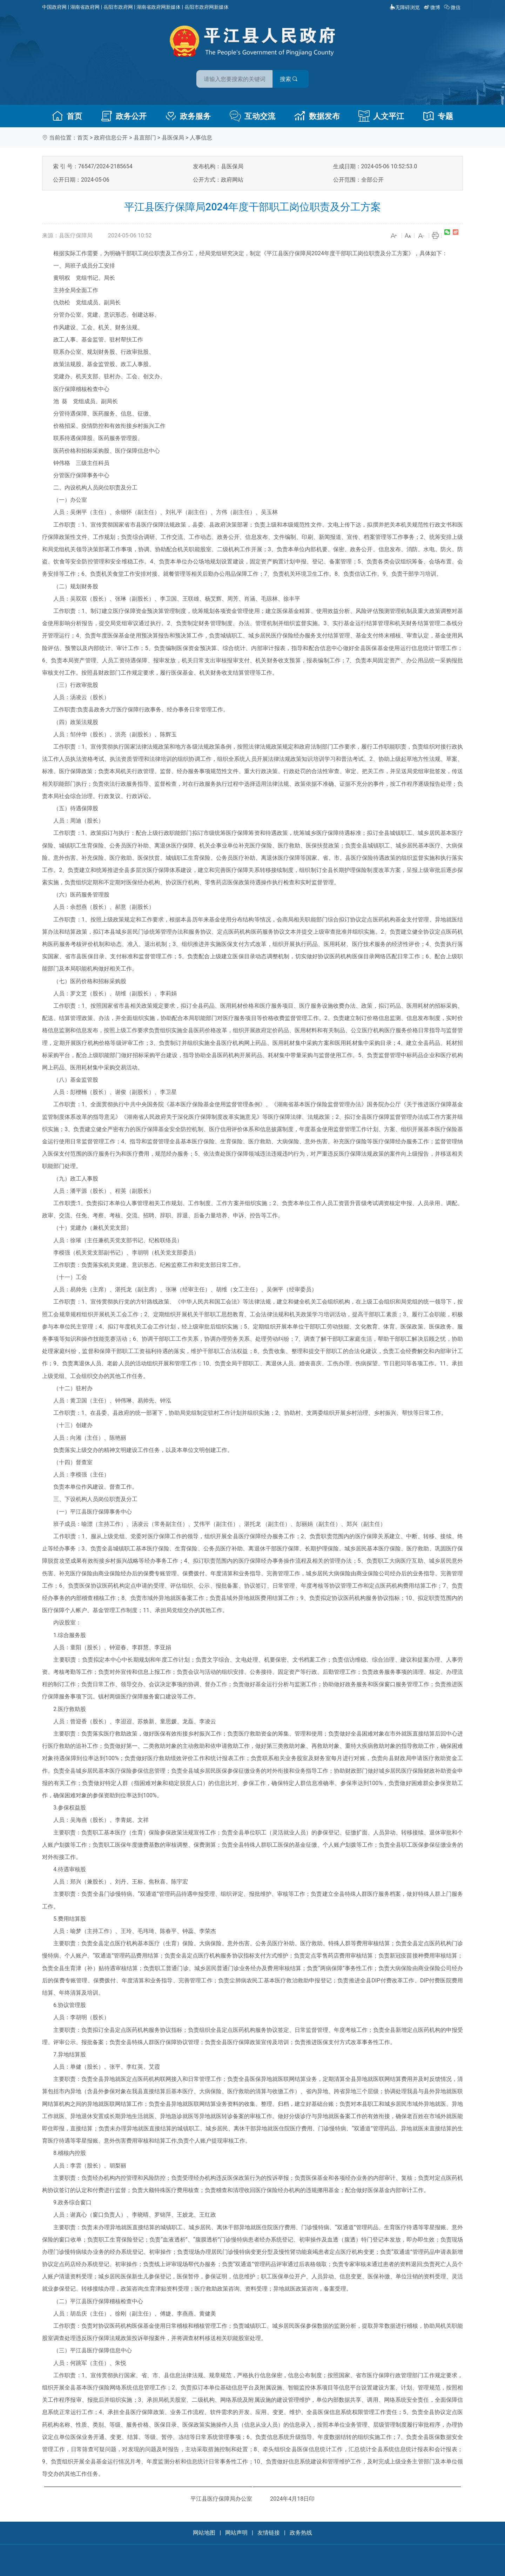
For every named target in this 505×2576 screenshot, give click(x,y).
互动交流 (252, 116)
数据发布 (317, 116)
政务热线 (301, 2532)
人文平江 (381, 116)
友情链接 (268, 2532)
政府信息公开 (111, 137)
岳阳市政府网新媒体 (206, 7)
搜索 (303, 76)
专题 (438, 116)
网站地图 (204, 2532)
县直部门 (145, 137)
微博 (433, 7)
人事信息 (201, 137)
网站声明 (236, 2532)
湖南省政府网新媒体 (158, 7)
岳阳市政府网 (118, 7)
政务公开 (124, 116)
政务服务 (188, 116)
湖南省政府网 (85, 7)
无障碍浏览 (405, 7)
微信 (453, 7)
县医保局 (173, 137)
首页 (67, 116)
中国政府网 (54, 7)
